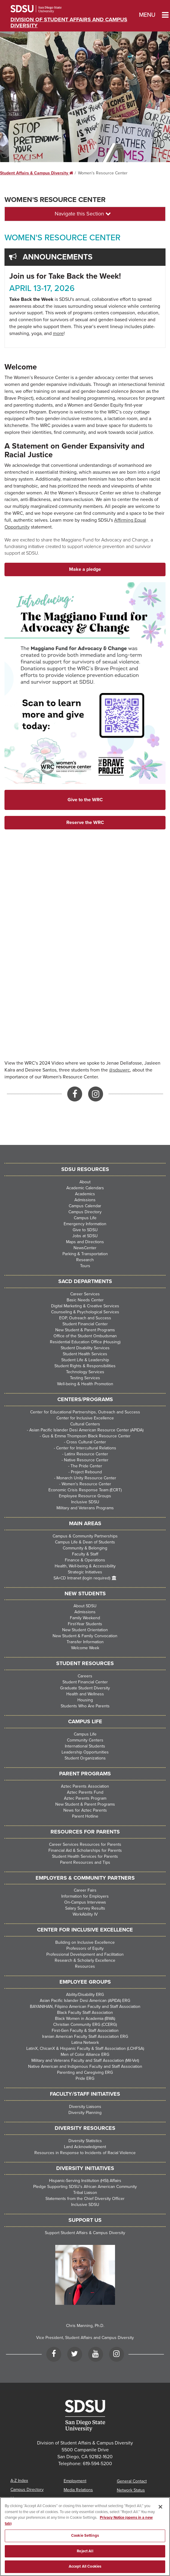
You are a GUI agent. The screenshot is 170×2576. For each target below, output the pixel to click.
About (85, 1181)
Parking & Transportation (85, 1253)
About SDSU (85, 1605)
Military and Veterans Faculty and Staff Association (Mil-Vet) (85, 2060)
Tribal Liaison (85, 2192)
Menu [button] (146, 15)
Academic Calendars (85, 1187)
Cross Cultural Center (86, 1442)
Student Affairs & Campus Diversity (36, 173)
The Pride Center (86, 1466)
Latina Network (85, 2042)
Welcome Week (85, 1647)
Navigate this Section (83, 213)
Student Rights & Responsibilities (85, 1365)
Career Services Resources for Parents (85, 1844)
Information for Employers (85, 1896)
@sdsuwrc (119, 1070)
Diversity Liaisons (85, 2106)
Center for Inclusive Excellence (85, 1418)
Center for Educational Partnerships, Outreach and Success (85, 1412)
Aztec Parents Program (85, 1798)
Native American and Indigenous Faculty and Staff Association (85, 2066)
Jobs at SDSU (85, 1235)
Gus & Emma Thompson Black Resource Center (86, 1436)
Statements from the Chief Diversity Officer (85, 2198)
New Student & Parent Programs (85, 1329)
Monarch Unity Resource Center (86, 1478)
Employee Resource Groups (85, 1495)
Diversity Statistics (85, 2140)
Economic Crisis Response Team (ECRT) (85, 1490)
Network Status (131, 2490)
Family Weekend (85, 1617)
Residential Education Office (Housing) (85, 1341)
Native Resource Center (86, 1460)
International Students (85, 1746)
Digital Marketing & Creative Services (85, 1306)
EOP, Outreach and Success (85, 1318)
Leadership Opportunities (85, 1752)
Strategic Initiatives (85, 1572)
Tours (85, 1265)
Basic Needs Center (85, 1300)
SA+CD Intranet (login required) (81, 1578)
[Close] (160, 2506)
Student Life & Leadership (85, 1359)
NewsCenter (85, 1247)
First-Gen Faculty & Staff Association (85, 2030)
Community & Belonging (85, 1548)
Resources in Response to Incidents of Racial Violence (85, 2152)
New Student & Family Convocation (85, 1635)
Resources (85, 1966)
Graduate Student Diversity (85, 1688)
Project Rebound (86, 1472)
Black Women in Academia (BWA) (85, 2018)
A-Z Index (19, 2480)
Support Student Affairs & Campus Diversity (85, 2232)
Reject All (85, 2551)
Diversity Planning (85, 2112)
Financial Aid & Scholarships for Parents (85, 1850)
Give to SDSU (85, 1229)
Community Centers (85, 1740)
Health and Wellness (85, 1694)
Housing (85, 1700)
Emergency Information (85, 1223)
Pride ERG (85, 2078)
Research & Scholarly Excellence (85, 1960)
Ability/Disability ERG (85, 1994)
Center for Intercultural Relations (86, 1448)
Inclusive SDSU (85, 1501)
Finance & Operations (85, 1560)
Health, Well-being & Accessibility (85, 1566)
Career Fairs (85, 1890)
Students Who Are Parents (85, 1706)
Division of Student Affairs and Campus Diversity (68, 22)
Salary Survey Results (85, 1908)
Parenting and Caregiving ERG (85, 2072)
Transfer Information (85, 1641)
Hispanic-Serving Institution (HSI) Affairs (85, 2180)
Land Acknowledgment (85, 2146)
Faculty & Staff (85, 1554)
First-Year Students (85, 1623)
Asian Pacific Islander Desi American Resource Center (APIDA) (86, 1430)
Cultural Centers (85, 1424)
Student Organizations (85, 1758)
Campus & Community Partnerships (85, 1536)
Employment (75, 2480)
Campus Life (85, 1217)
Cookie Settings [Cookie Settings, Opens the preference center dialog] (85, 2535)
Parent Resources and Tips (85, 1862)
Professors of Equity (85, 1948)
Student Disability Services (85, 1347)
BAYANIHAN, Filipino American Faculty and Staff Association (85, 2006)
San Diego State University (44, 9)
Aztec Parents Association (85, 1786)
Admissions (85, 1199)
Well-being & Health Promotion (85, 1383)
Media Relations (78, 2489)
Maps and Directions (85, 1241)
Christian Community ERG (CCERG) (85, 2024)
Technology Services (85, 1371)
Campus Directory (85, 1211)
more (58, 333)
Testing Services (85, 1377)
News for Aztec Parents (85, 1810)
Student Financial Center (85, 1324)
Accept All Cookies (85, 2566)
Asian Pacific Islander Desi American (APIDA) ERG (85, 2000)
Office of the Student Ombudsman (85, 1335)
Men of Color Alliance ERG (85, 2054)
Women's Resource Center (54, 199)
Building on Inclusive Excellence (85, 1942)
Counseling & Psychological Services (85, 1312)
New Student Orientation (85, 1629)
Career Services (85, 1294)
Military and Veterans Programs (85, 1507)
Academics (85, 1193)
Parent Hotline (85, 1816)
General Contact (132, 2481)
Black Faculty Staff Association (85, 2012)
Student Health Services (85, 1353)
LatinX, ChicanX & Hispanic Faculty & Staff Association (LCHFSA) (85, 2048)
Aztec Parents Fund (85, 1792)
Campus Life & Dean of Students (85, 1542)
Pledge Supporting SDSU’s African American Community (85, 2186)
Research (85, 1259)
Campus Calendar (85, 1205)
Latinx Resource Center (86, 1454)
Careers (85, 1676)
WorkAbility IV (85, 1914)
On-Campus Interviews (85, 1902)
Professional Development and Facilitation (85, 1954)
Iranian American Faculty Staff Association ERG (85, 2036)
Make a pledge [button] (85, 569)
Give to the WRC (85, 800)
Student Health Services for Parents (85, 1856)
